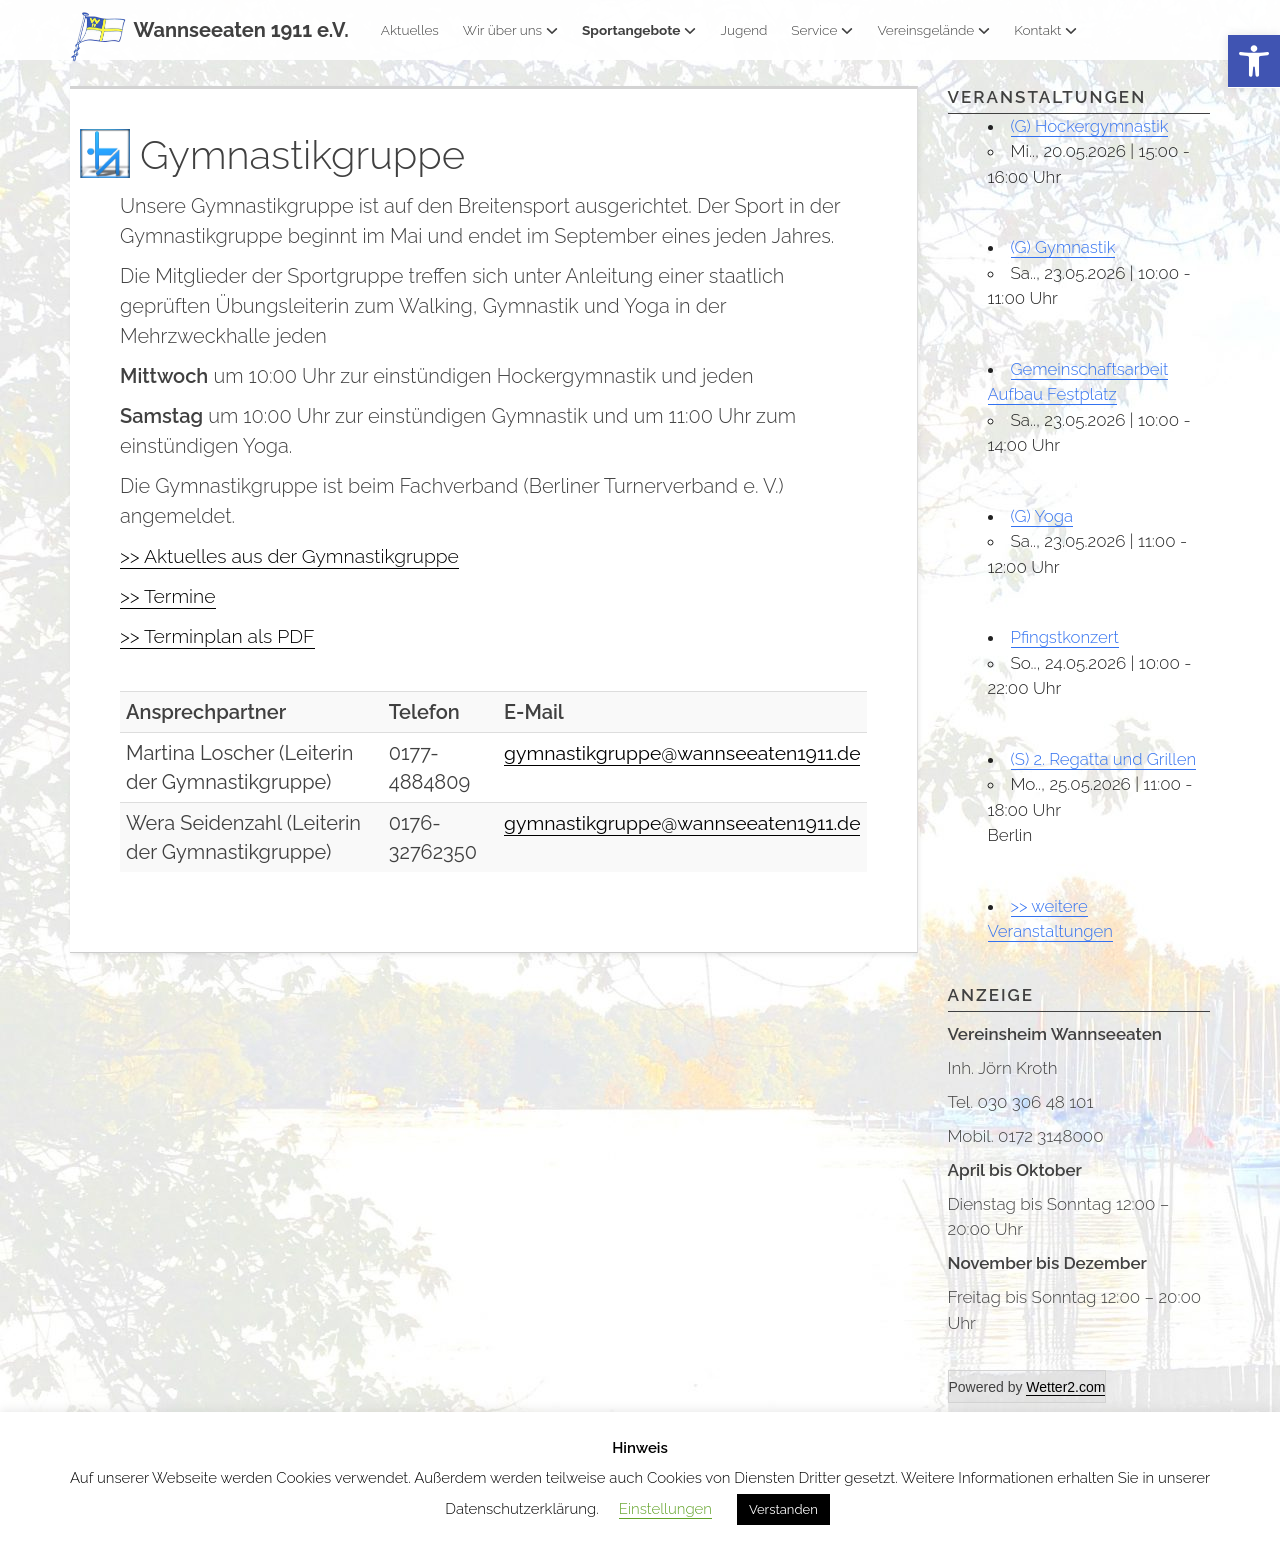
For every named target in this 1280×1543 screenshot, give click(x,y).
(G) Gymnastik (1064, 247)
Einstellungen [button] (665, 1509)
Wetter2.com (1065, 1387)
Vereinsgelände (933, 30)
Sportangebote (639, 30)
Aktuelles (410, 30)
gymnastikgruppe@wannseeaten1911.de (676, 753)
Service (822, 30)
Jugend (743, 30)
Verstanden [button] (783, 1509)
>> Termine (169, 596)
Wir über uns (510, 30)
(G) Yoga (1042, 516)
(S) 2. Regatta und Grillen (1105, 759)
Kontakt (1045, 30)
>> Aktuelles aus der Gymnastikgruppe (295, 556)
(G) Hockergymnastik (1091, 126)
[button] (1254, 61)
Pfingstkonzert (1066, 637)
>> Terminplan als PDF (220, 636)
